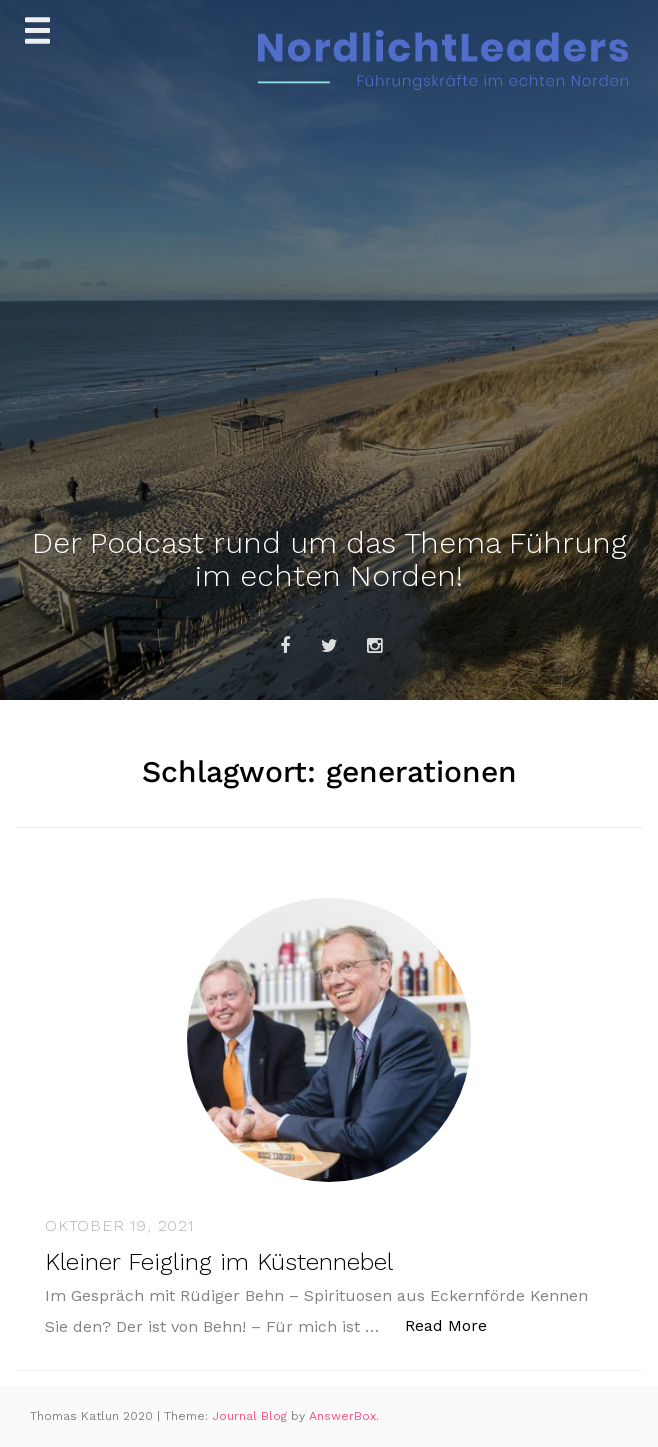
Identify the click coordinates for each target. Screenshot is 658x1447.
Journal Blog (251, 1416)
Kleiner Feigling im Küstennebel (219, 1262)
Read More (456, 1324)
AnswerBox (342, 1416)
